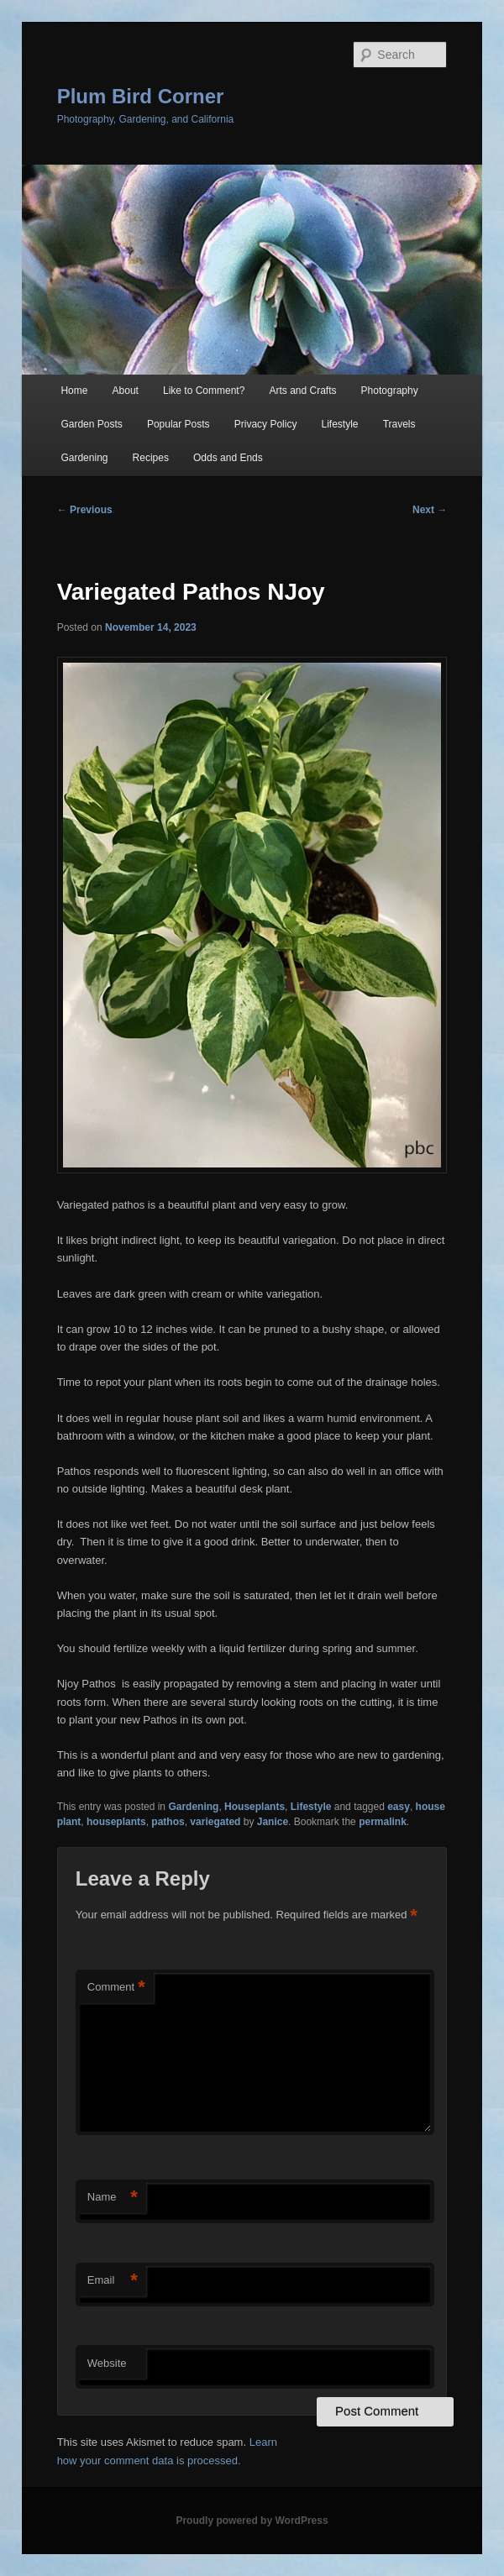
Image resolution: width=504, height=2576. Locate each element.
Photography (389, 390)
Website (107, 2363)
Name (112, 2197)
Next (429, 510)
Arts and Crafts (302, 390)
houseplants (116, 1822)
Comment (116, 1987)
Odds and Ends (228, 458)
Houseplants (254, 1807)
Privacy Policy (265, 424)
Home (73, 390)
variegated (215, 1822)
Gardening (84, 458)
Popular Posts (178, 424)
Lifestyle (340, 424)
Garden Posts (91, 424)
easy (398, 1807)
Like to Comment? (203, 390)
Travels (399, 424)
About (126, 390)
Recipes (151, 458)
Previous (85, 510)
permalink (383, 1822)
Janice (272, 1822)
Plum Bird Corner (140, 96)
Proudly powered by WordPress (252, 2520)
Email (112, 2281)
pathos (167, 1822)
